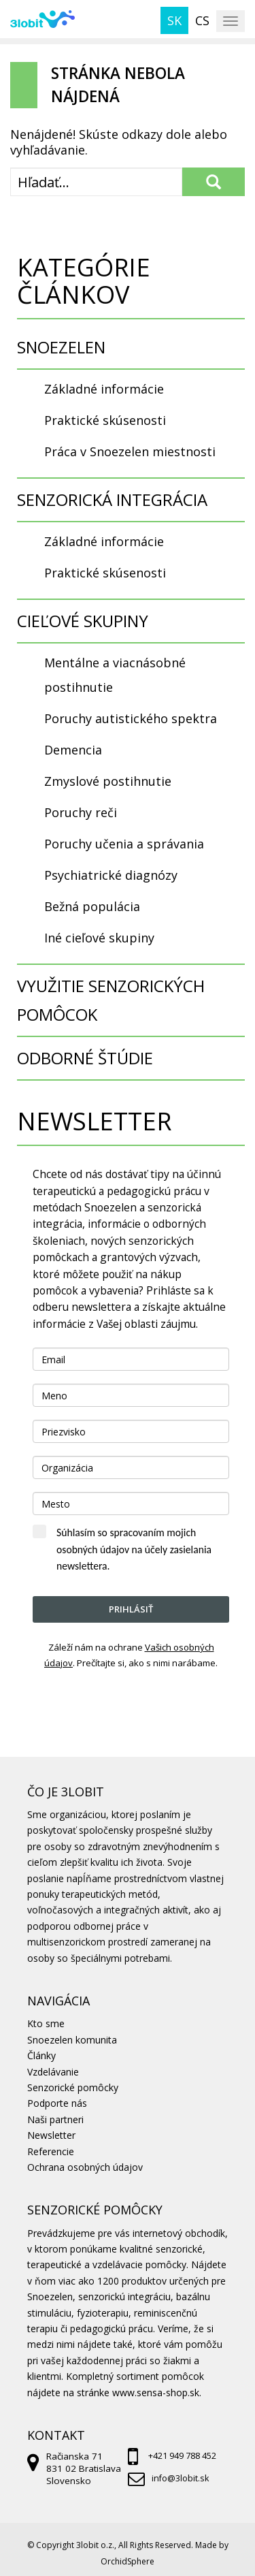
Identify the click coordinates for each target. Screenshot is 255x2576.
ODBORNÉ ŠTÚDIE (85, 1058)
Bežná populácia (92, 906)
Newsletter (51, 2135)
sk (174, 20)
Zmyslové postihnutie (107, 781)
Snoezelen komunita (72, 2039)
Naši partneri (55, 2119)
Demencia (73, 750)
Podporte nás (57, 2103)
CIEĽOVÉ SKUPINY (82, 620)
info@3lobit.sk (180, 2478)
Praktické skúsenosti (105, 420)
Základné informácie (104, 389)
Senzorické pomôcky (72, 2087)
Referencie (50, 2151)
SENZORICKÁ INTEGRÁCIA (112, 499)
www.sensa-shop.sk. (156, 2392)
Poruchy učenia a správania (124, 844)
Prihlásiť (131, 1609)
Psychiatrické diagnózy (110, 875)
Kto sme (46, 2023)
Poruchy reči (80, 812)
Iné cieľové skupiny (99, 937)
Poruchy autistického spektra (130, 718)
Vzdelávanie (53, 2071)
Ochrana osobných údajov (85, 2167)
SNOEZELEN (61, 347)
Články (41, 2055)
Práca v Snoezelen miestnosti (130, 451)
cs (202, 20)
